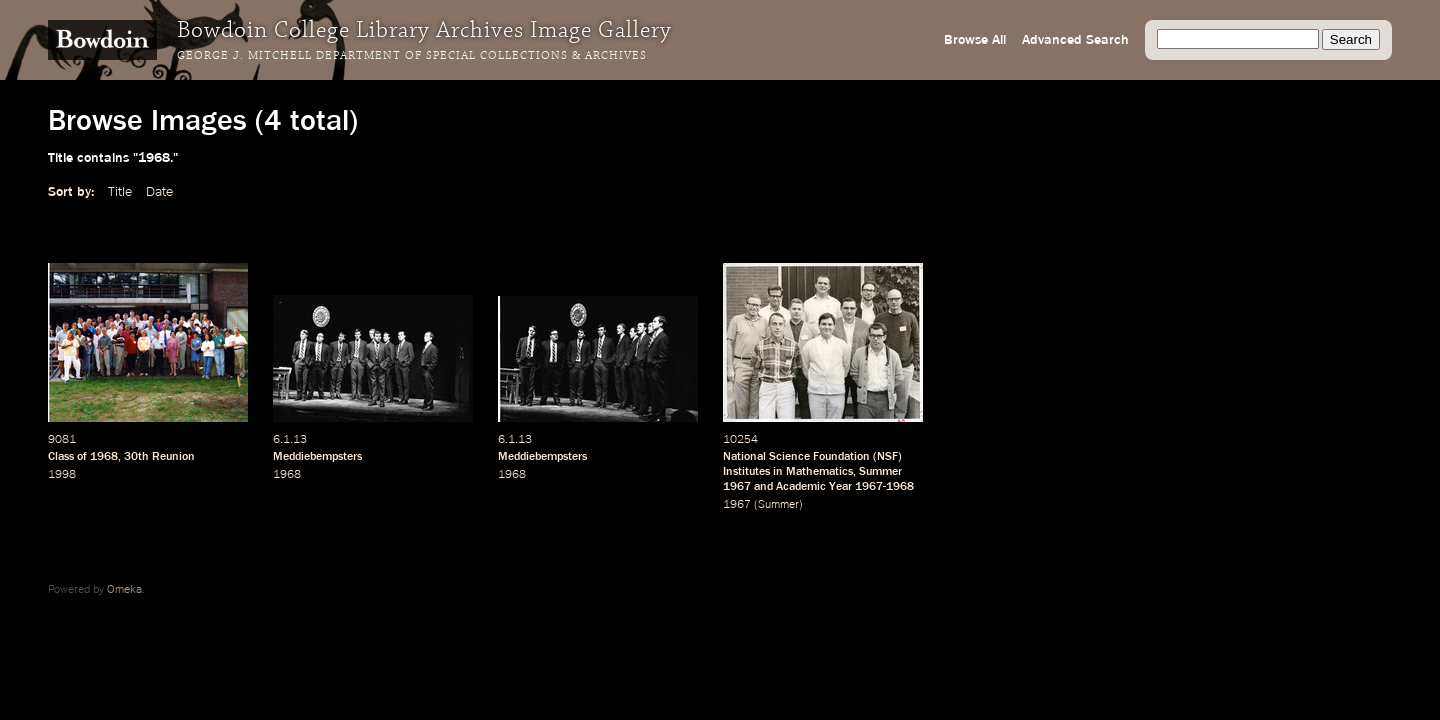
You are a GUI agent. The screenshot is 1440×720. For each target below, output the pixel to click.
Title (120, 192)
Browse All (975, 40)
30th (136, 457)
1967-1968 (884, 487)
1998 (62, 475)
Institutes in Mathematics (788, 472)
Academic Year (814, 487)
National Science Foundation (796, 457)
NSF (887, 457)
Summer (880, 472)
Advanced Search (1075, 40)
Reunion (173, 457)
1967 (737, 487)
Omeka (124, 590)
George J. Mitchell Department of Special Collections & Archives (412, 56)
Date (159, 192)
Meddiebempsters (317, 457)
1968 (104, 457)
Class (61, 457)
